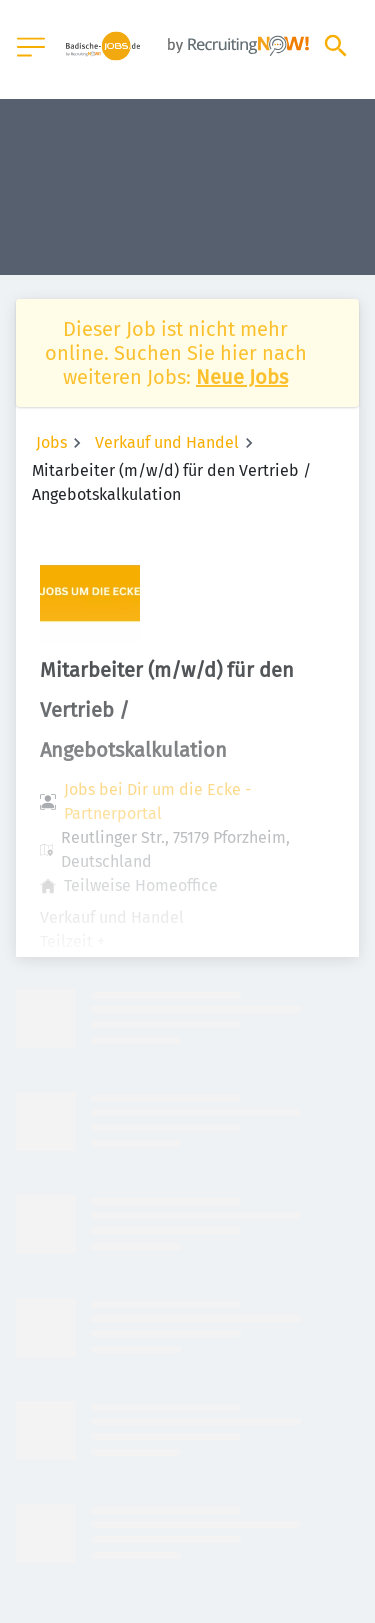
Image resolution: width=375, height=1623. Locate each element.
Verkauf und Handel (167, 442)
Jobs (51, 442)
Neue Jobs (242, 377)
